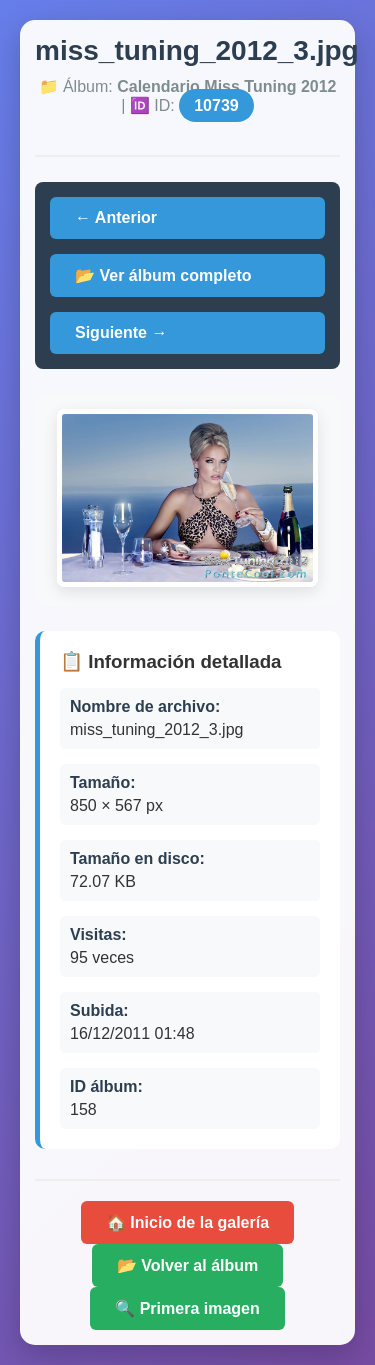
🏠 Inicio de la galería (187, 1222)
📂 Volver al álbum (188, 1265)
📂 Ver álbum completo (163, 275)
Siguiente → (121, 332)
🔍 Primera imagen (187, 1308)
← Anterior (116, 217)
